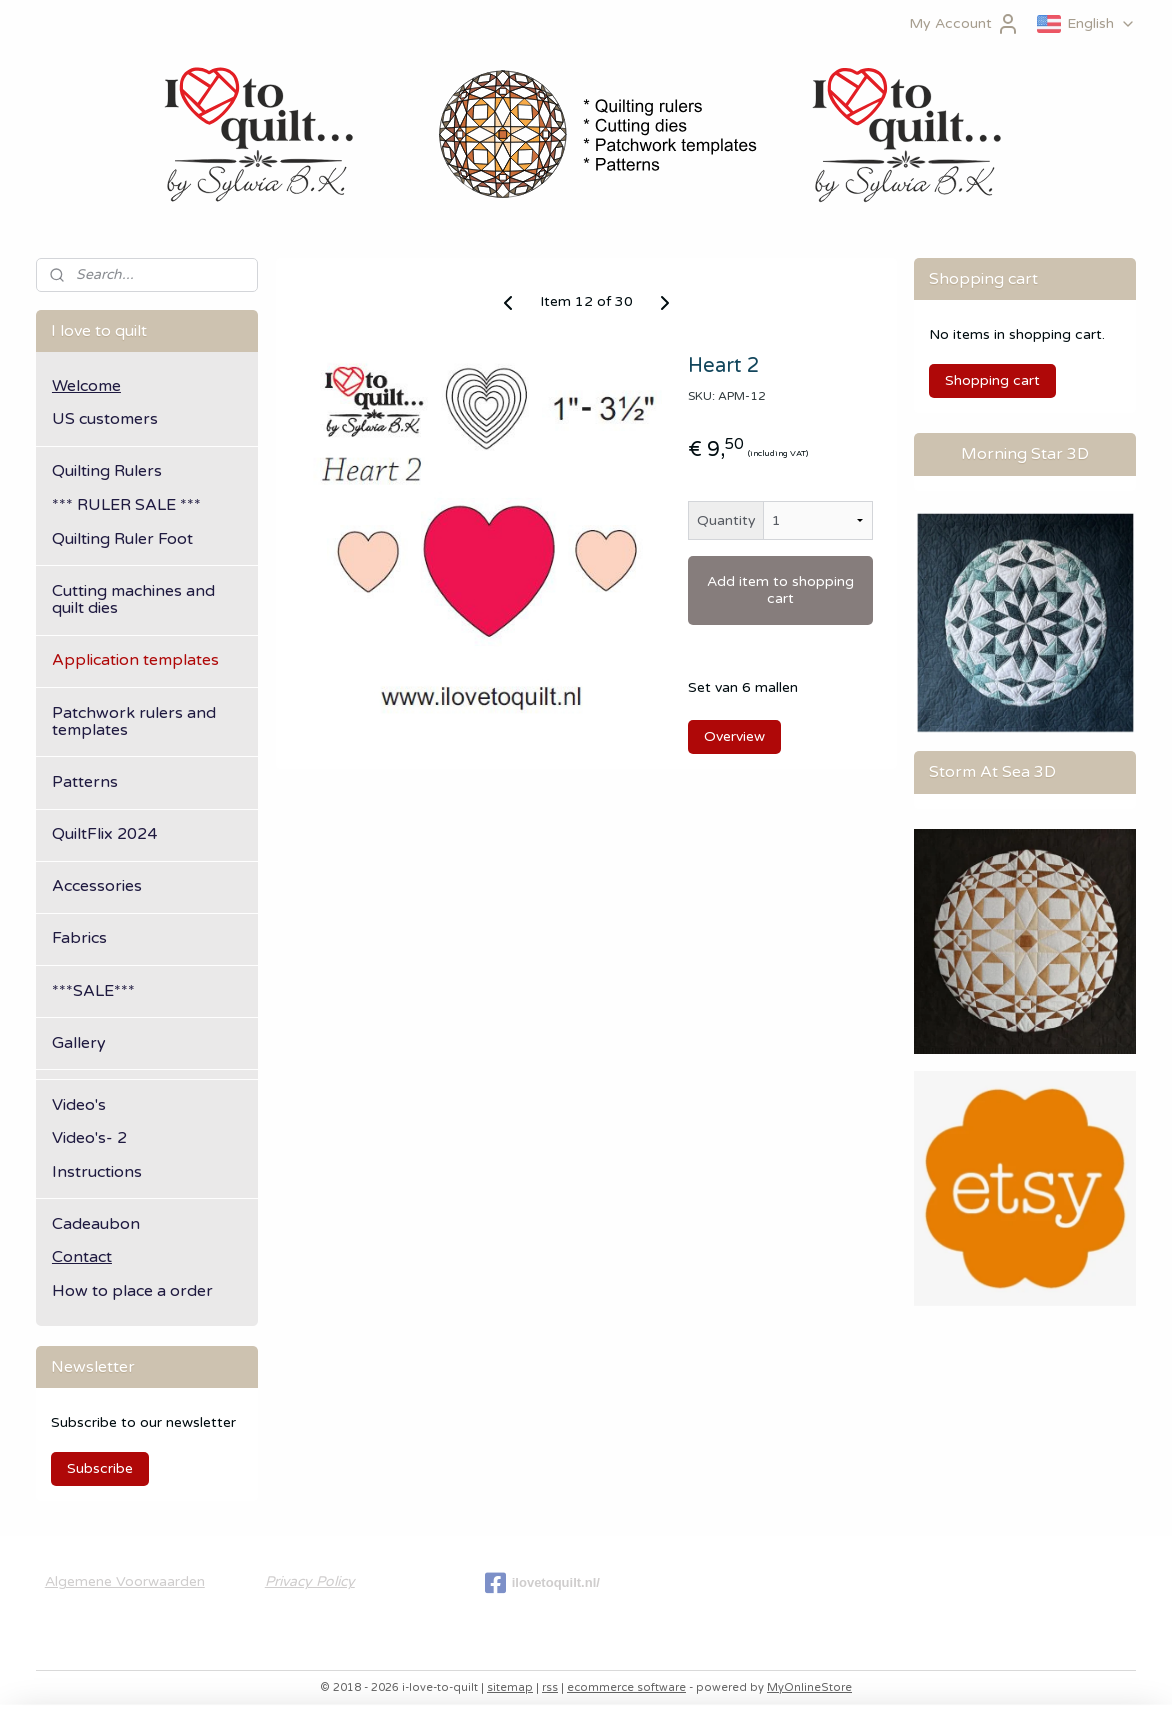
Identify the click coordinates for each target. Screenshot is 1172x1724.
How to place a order (132, 1291)
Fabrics (79, 938)
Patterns (85, 782)
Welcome (86, 386)
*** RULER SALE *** (126, 505)
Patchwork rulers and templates (134, 722)
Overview (734, 736)
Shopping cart (992, 380)
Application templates (135, 660)
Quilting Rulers (107, 471)
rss (550, 1687)
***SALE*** (93, 991)
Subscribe (100, 1468)
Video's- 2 (89, 1138)
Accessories (97, 886)
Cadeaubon (96, 1224)
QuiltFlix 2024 (104, 834)
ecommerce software (626, 1687)
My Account (964, 24)
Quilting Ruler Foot (122, 539)
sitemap (510, 1687)
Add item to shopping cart (780, 590)
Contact (82, 1257)
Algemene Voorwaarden (125, 1581)
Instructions (97, 1172)
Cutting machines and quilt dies (133, 600)
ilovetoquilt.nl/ (542, 1583)
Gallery (79, 1043)
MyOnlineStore (809, 1687)
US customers (105, 419)
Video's (79, 1105)
